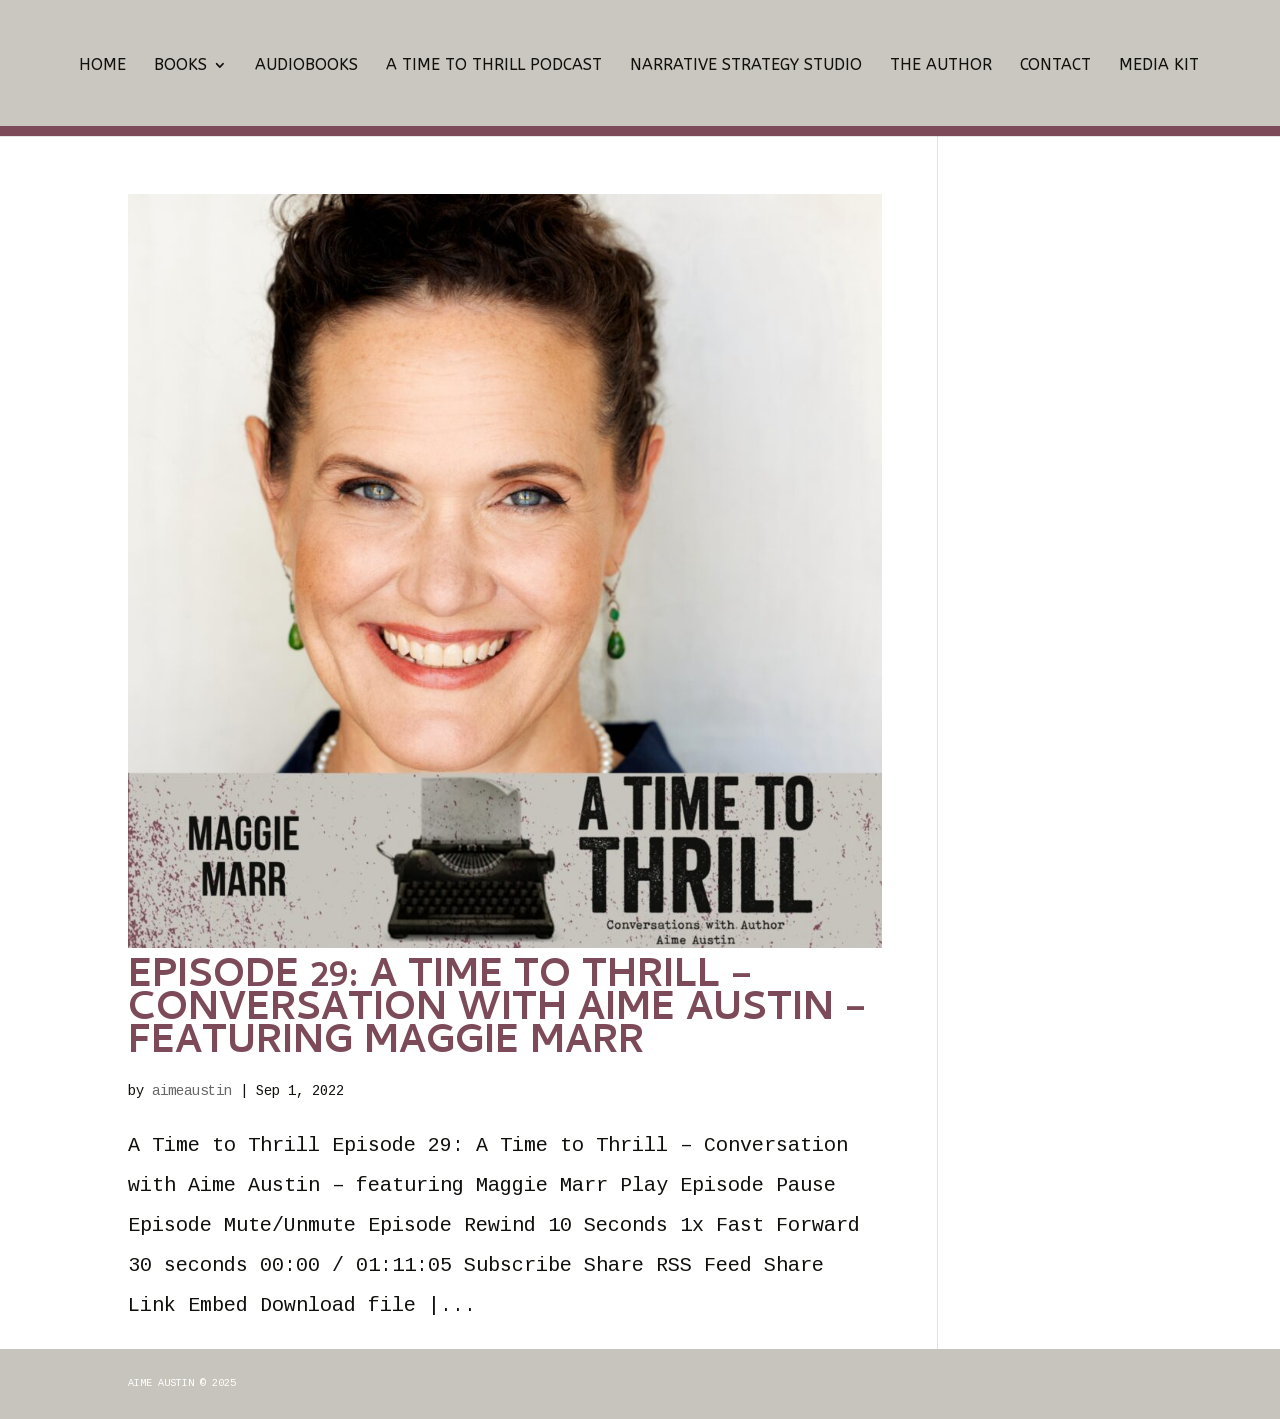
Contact (1055, 66)
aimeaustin (192, 1091)
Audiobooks (306, 66)
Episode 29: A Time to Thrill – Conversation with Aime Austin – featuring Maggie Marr (497, 1011)
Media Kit (1159, 66)
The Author (941, 66)
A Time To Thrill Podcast (494, 66)
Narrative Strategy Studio (746, 66)
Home (102, 66)
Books (180, 66)
